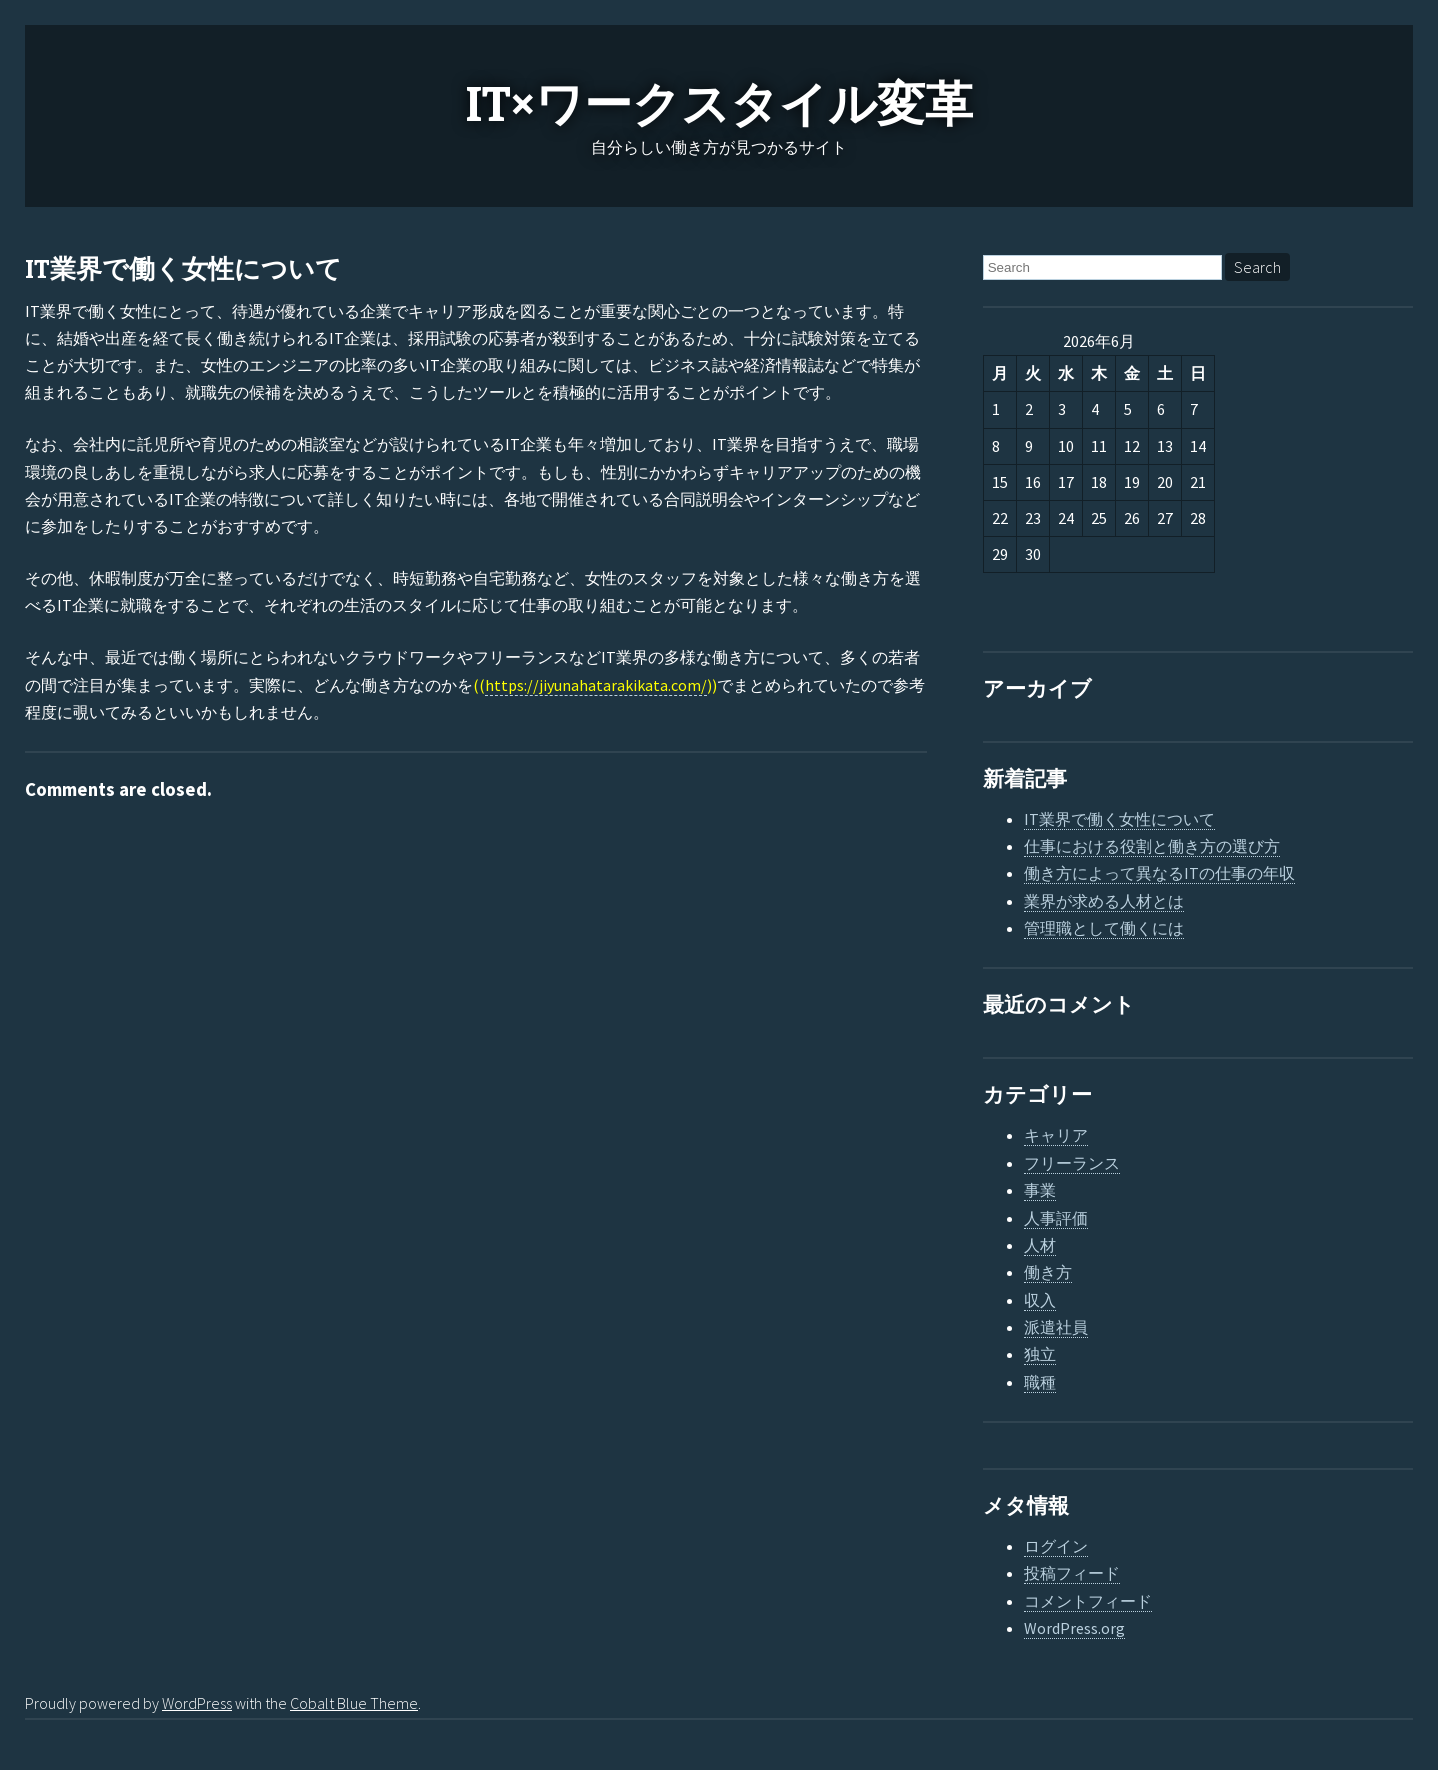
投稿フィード (1072, 1573)
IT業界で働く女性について (183, 269)
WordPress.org (1074, 1628)
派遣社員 (1056, 1327)
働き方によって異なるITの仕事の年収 (1159, 873)
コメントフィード (1088, 1601)
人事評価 (1056, 1218)
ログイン (1056, 1546)
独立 (1040, 1354)
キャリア (1056, 1135)
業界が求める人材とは (1104, 901)
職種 (1040, 1382)
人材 (1040, 1245)
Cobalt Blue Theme (354, 1703)
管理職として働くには (1104, 928)
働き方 (1048, 1272)
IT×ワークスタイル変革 (719, 105)
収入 (1040, 1300)
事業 (1040, 1190)
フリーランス (1072, 1163)
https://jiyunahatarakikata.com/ (596, 685)
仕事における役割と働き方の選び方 (1152, 846)
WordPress (197, 1703)
